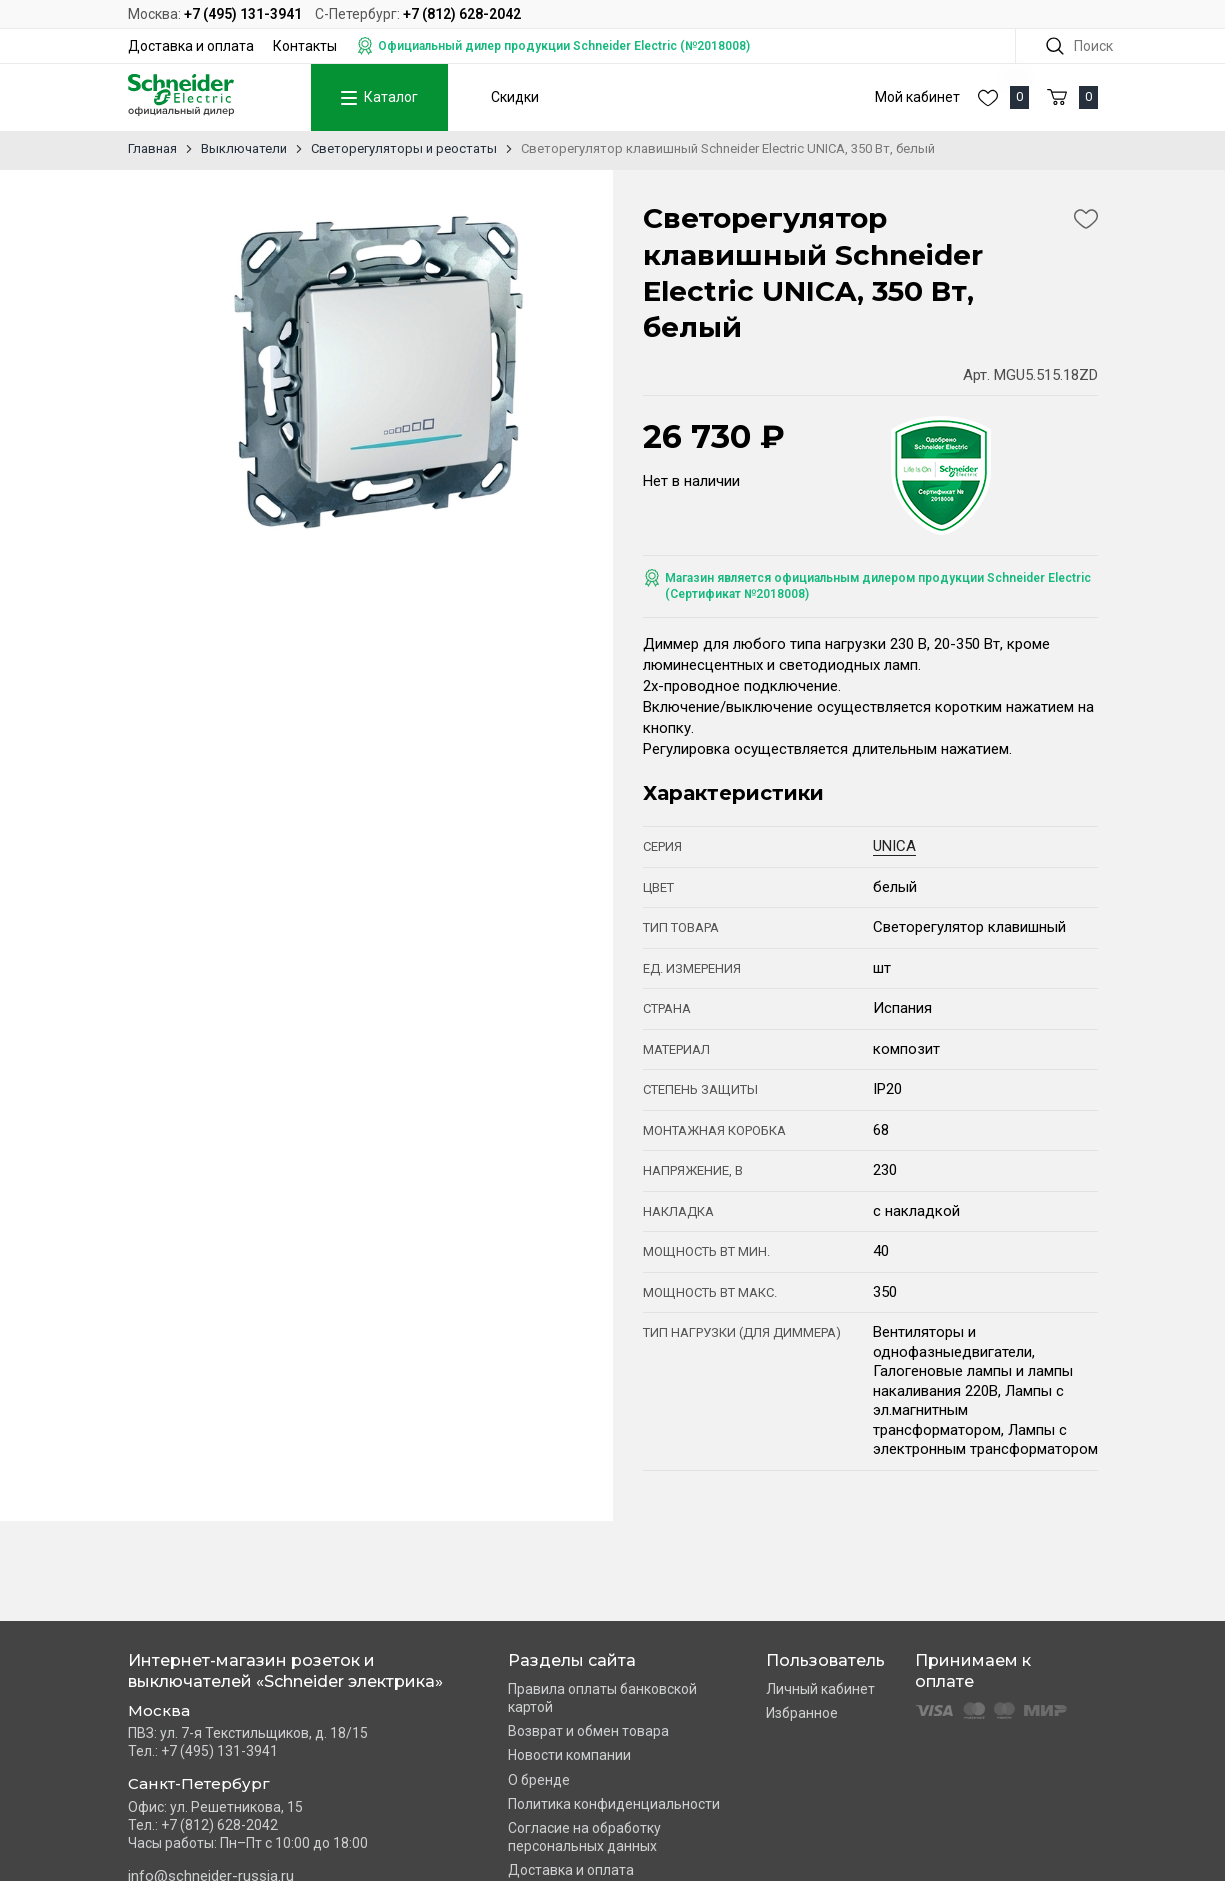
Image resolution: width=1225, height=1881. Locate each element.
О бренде (539, 1780)
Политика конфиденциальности (614, 1804)
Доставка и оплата (191, 46)
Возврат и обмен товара (588, 1731)
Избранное (802, 1713)
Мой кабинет (917, 97)
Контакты (305, 46)
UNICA (894, 846)
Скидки (515, 97)
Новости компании (569, 1755)
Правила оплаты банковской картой (602, 1698)
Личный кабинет (820, 1689)
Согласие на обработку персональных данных (584, 1837)
